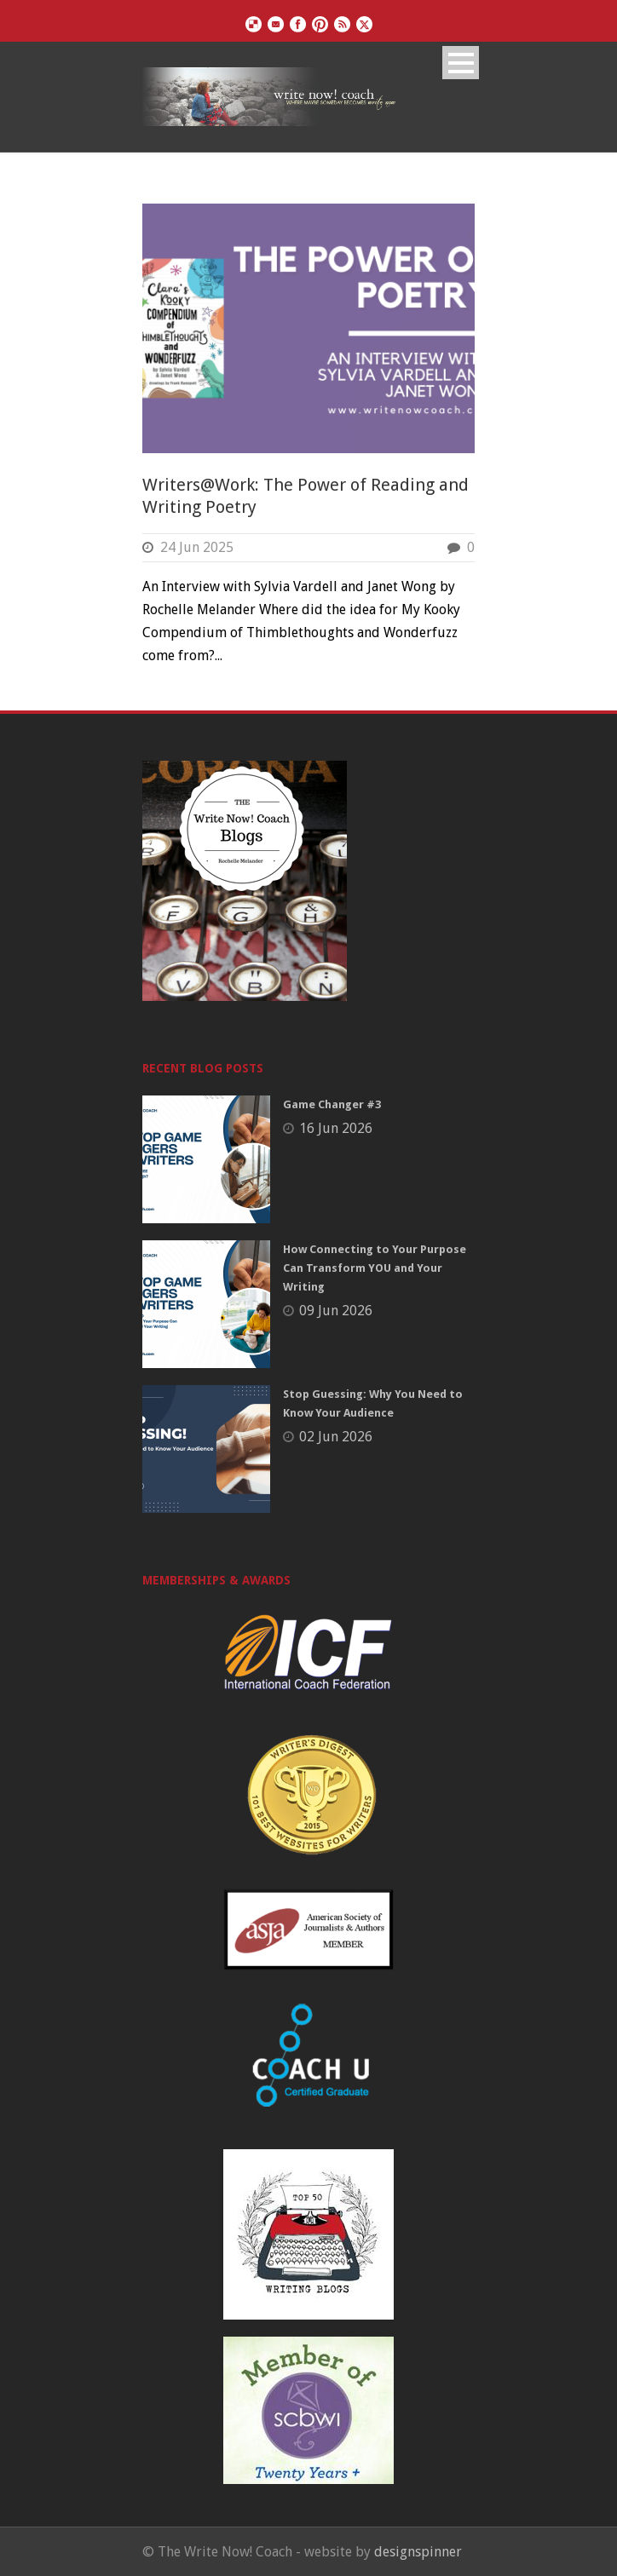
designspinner (418, 2552)
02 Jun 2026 (335, 1437)
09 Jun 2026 (335, 1310)
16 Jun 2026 (335, 1128)
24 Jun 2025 (197, 547)
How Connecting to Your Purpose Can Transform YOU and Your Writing (374, 1268)
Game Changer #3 (332, 1104)
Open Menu (460, 62)
